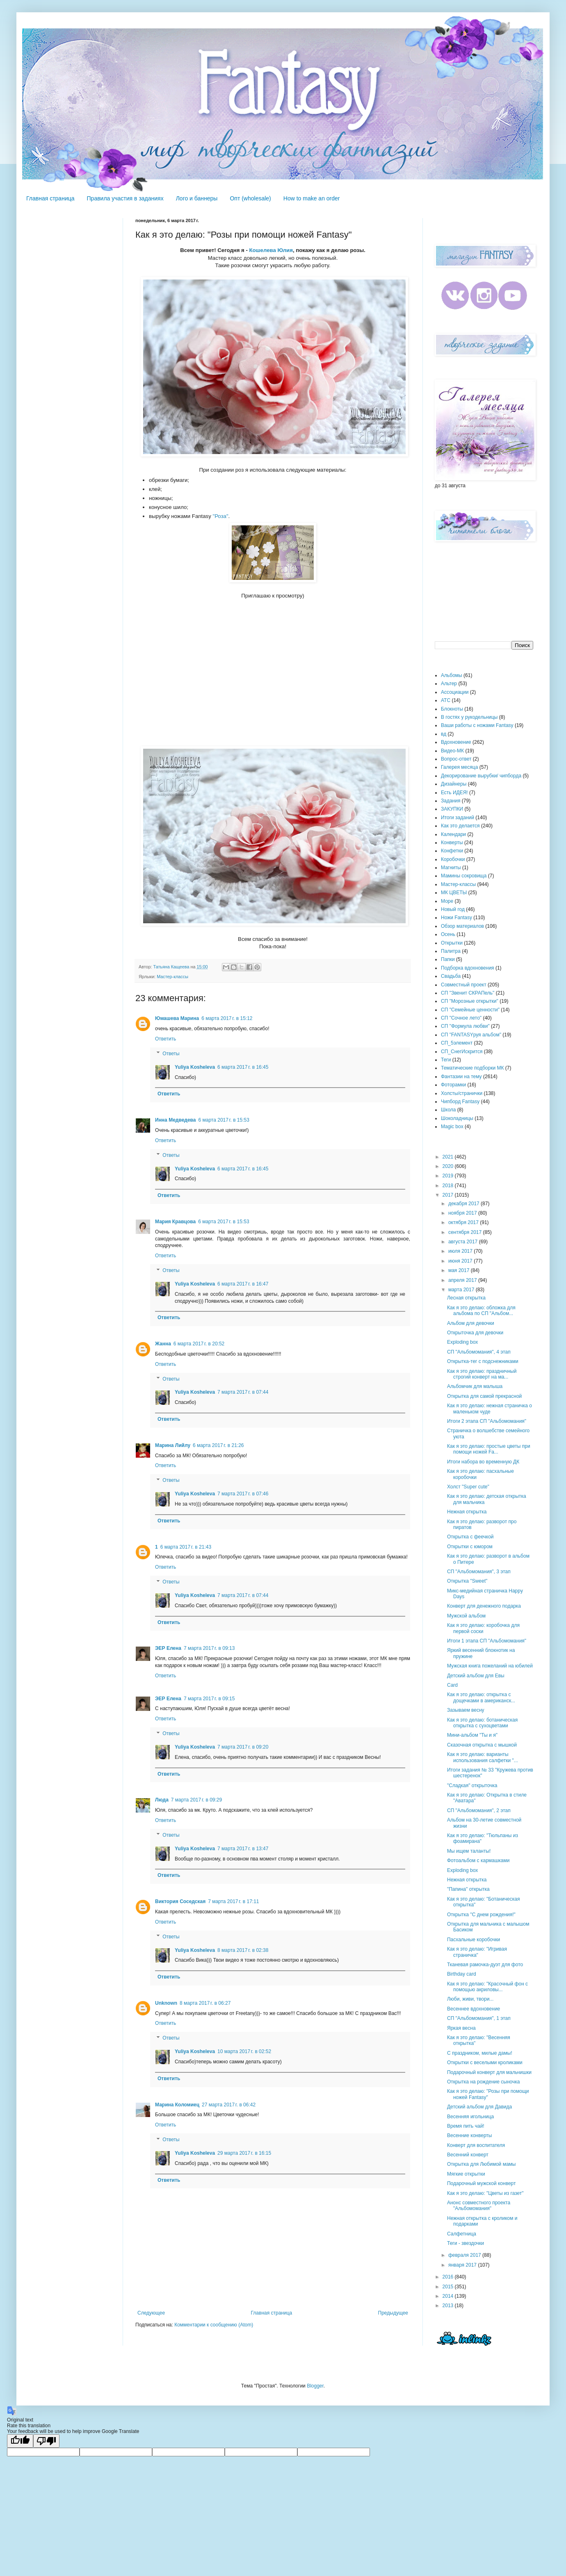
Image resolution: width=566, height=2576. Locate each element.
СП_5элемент (456, 1043)
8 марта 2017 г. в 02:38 (242, 1950)
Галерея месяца (459, 767)
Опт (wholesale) (250, 198)
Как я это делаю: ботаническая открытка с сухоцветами (482, 1723)
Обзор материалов (462, 926)
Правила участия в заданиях (125, 198)
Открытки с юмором (470, 1546)
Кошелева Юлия (271, 250)
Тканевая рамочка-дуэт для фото (485, 1964)
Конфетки (452, 851)
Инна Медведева (175, 1120)
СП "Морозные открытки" (469, 1001)
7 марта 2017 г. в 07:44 (242, 1392)
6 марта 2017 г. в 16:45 (242, 1067)
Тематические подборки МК (472, 1068)
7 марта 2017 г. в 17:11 (233, 1901)
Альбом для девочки (470, 1323)
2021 (449, 1157)
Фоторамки (453, 1085)
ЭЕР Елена (168, 1648)
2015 (449, 2287)
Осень (448, 934)
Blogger (315, 2386)
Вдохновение (456, 742)
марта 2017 (462, 1290)
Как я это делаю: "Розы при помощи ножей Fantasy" (488, 2094)
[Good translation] (20, 2441)
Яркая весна (461, 2028)
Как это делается (460, 826)
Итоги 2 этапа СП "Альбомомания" (486, 1421)
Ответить (165, 1039)
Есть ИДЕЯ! (454, 792)
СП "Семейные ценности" (470, 1010)
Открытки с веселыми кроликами (485, 2062)
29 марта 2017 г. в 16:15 (244, 2153)
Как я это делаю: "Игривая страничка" (477, 1952)
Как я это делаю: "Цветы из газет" (485, 2193)
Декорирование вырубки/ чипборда (481, 776)
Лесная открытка (466, 1298)
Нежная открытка (467, 1512)
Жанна (163, 1344)
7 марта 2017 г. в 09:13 (209, 1648)
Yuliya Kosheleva (195, 1067)
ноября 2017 (463, 1213)
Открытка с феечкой (470, 1537)
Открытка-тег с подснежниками (482, 1361)
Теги (446, 1060)
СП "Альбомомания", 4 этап (479, 1352)
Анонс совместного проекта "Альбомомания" (478, 2205)
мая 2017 (459, 1270)
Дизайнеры (453, 784)
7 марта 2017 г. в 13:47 (242, 1848)
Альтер (449, 683)
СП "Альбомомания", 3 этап (479, 1571)
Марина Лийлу (172, 1445)
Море (447, 901)
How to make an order (311, 198)
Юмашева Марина (177, 1018)
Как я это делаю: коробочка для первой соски (483, 1628)
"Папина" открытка (468, 1889)
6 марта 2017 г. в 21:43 (185, 1547)
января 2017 (463, 2265)
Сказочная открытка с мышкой (482, 1745)
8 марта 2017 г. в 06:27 (205, 2003)
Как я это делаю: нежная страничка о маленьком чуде (489, 1408)
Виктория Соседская (180, 1901)
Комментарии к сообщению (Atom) (213, 2325)
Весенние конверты (469, 2135)
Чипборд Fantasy (460, 1101)
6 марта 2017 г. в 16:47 (242, 1284)
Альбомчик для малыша (474, 1386)
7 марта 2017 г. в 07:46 (242, 1494)
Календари (453, 834)
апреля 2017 (463, 1280)
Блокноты (452, 709)
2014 (449, 2296)
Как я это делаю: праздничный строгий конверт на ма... (481, 1374)
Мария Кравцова (175, 1221)
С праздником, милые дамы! (479, 2053)
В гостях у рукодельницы (469, 717)
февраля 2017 (465, 2255)
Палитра (451, 951)
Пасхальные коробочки (473, 1939)
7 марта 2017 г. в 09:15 (209, 1698)
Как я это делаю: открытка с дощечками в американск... (481, 1697)
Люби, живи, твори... (470, 1999)
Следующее (151, 2313)
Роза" (221, 516)
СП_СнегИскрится (461, 1051)
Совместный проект (463, 985)
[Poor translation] (46, 2441)
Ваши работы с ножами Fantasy (477, 725)
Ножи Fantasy (456, 917)
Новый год (453, 909)
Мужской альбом (466, 1616)
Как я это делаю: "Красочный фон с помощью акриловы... (487, 1986)
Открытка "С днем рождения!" (481, 1914)
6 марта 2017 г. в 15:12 (226, 1018)
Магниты (451, 867)
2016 (449, 2277)
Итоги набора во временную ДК (483, 1462)
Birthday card (461, 1974)
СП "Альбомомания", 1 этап (479, 2018)
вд (443, 734)
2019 (449, 1176)
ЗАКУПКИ (452, 809)
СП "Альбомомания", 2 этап (479, 1810)
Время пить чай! (465, 2126)
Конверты (452, 842)
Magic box (452, 1126)
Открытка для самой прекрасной (484, 1396)
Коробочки (453, 859)
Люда (162, 1800)
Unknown (166, 2003)
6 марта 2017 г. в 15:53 (224, 1120)
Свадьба (451, 976)
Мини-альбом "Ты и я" (472, 1735)
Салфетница (461, 2234)
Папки (448, 959)
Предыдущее (393, 2313)
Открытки (452, 943)
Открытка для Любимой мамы (481, 2164)
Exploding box (462, 1342)
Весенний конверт (467, 2155)
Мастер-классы (172, 976)
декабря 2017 (464, 1203)
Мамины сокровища (463, 876)
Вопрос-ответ (456, 759)
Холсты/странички (461, 1093)
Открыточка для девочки (475, 1333)
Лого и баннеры (197, 198)
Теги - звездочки (465, 2243)
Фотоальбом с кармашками (478, 1860)
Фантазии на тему (461, 1076)
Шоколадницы (457, 1118)
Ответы (170, 1053)
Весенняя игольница (470, 2116)
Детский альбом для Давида (479, 2107)
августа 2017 (463, 1242)
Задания (450, 801)
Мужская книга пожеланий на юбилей (490, 1666)
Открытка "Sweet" (467, 1581)
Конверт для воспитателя (476, 2145)
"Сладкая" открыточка (472, 1785)
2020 (449, 1166)
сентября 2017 (465, 1232)
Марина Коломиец (177, 2105)
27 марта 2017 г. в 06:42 (229, 2105)
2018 (449, 1185)
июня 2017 (461, 1261)
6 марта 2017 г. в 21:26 (218, 1445)
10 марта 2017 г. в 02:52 (244, 2051)
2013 (449, 2305)
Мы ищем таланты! (469, 1851)
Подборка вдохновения (467, 968)
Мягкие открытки (466, 2174)
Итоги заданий (457, 817)
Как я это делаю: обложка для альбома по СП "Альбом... (481, 1310)
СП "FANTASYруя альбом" (471, 1035)
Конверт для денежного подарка (484, 1606)
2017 (449, 1195)
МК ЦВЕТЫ (454, 892)
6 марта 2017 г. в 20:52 (198, 1344)
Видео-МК (452, 751)
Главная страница (50, 198)
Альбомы (451, 675)
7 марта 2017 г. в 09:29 (196, 1800)
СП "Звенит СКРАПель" (467, 993)
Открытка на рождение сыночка (483, 2082)
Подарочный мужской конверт (481, 2183)
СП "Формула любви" (465, 1026)
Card (452, 1685)
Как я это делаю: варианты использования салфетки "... (482, 1757)
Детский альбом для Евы (475, 1676)
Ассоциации (454, 692)
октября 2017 (464, 1222)
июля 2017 (461, 1251)
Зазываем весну (465, 1710)
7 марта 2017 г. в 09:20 (242, 1747)
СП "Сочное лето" (461, 1018)
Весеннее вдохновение (473, 2009)
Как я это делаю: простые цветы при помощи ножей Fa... (488, 1449)
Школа (448, 1110)
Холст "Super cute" (468, 1487)
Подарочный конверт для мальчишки (489, 2072)
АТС (445, 700)
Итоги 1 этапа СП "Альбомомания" (486, 1641)
